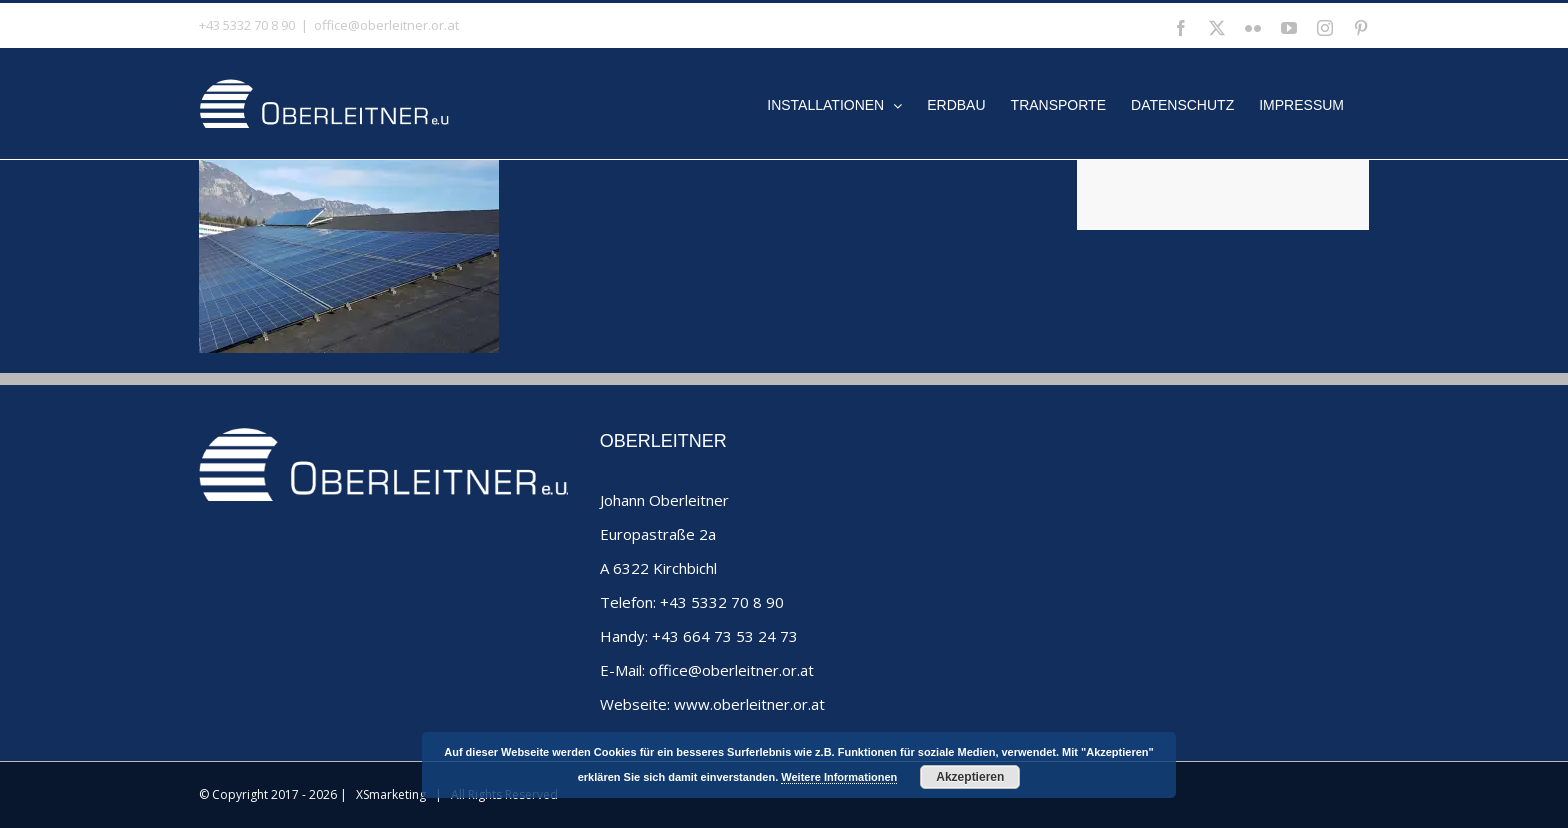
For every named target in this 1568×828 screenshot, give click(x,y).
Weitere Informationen (839, 777)
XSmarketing (391, 794)
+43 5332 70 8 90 (722, 602)
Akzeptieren (970, 777)
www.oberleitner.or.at (749, 704)
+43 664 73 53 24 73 (725, 636)
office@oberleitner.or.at (386, 25)
